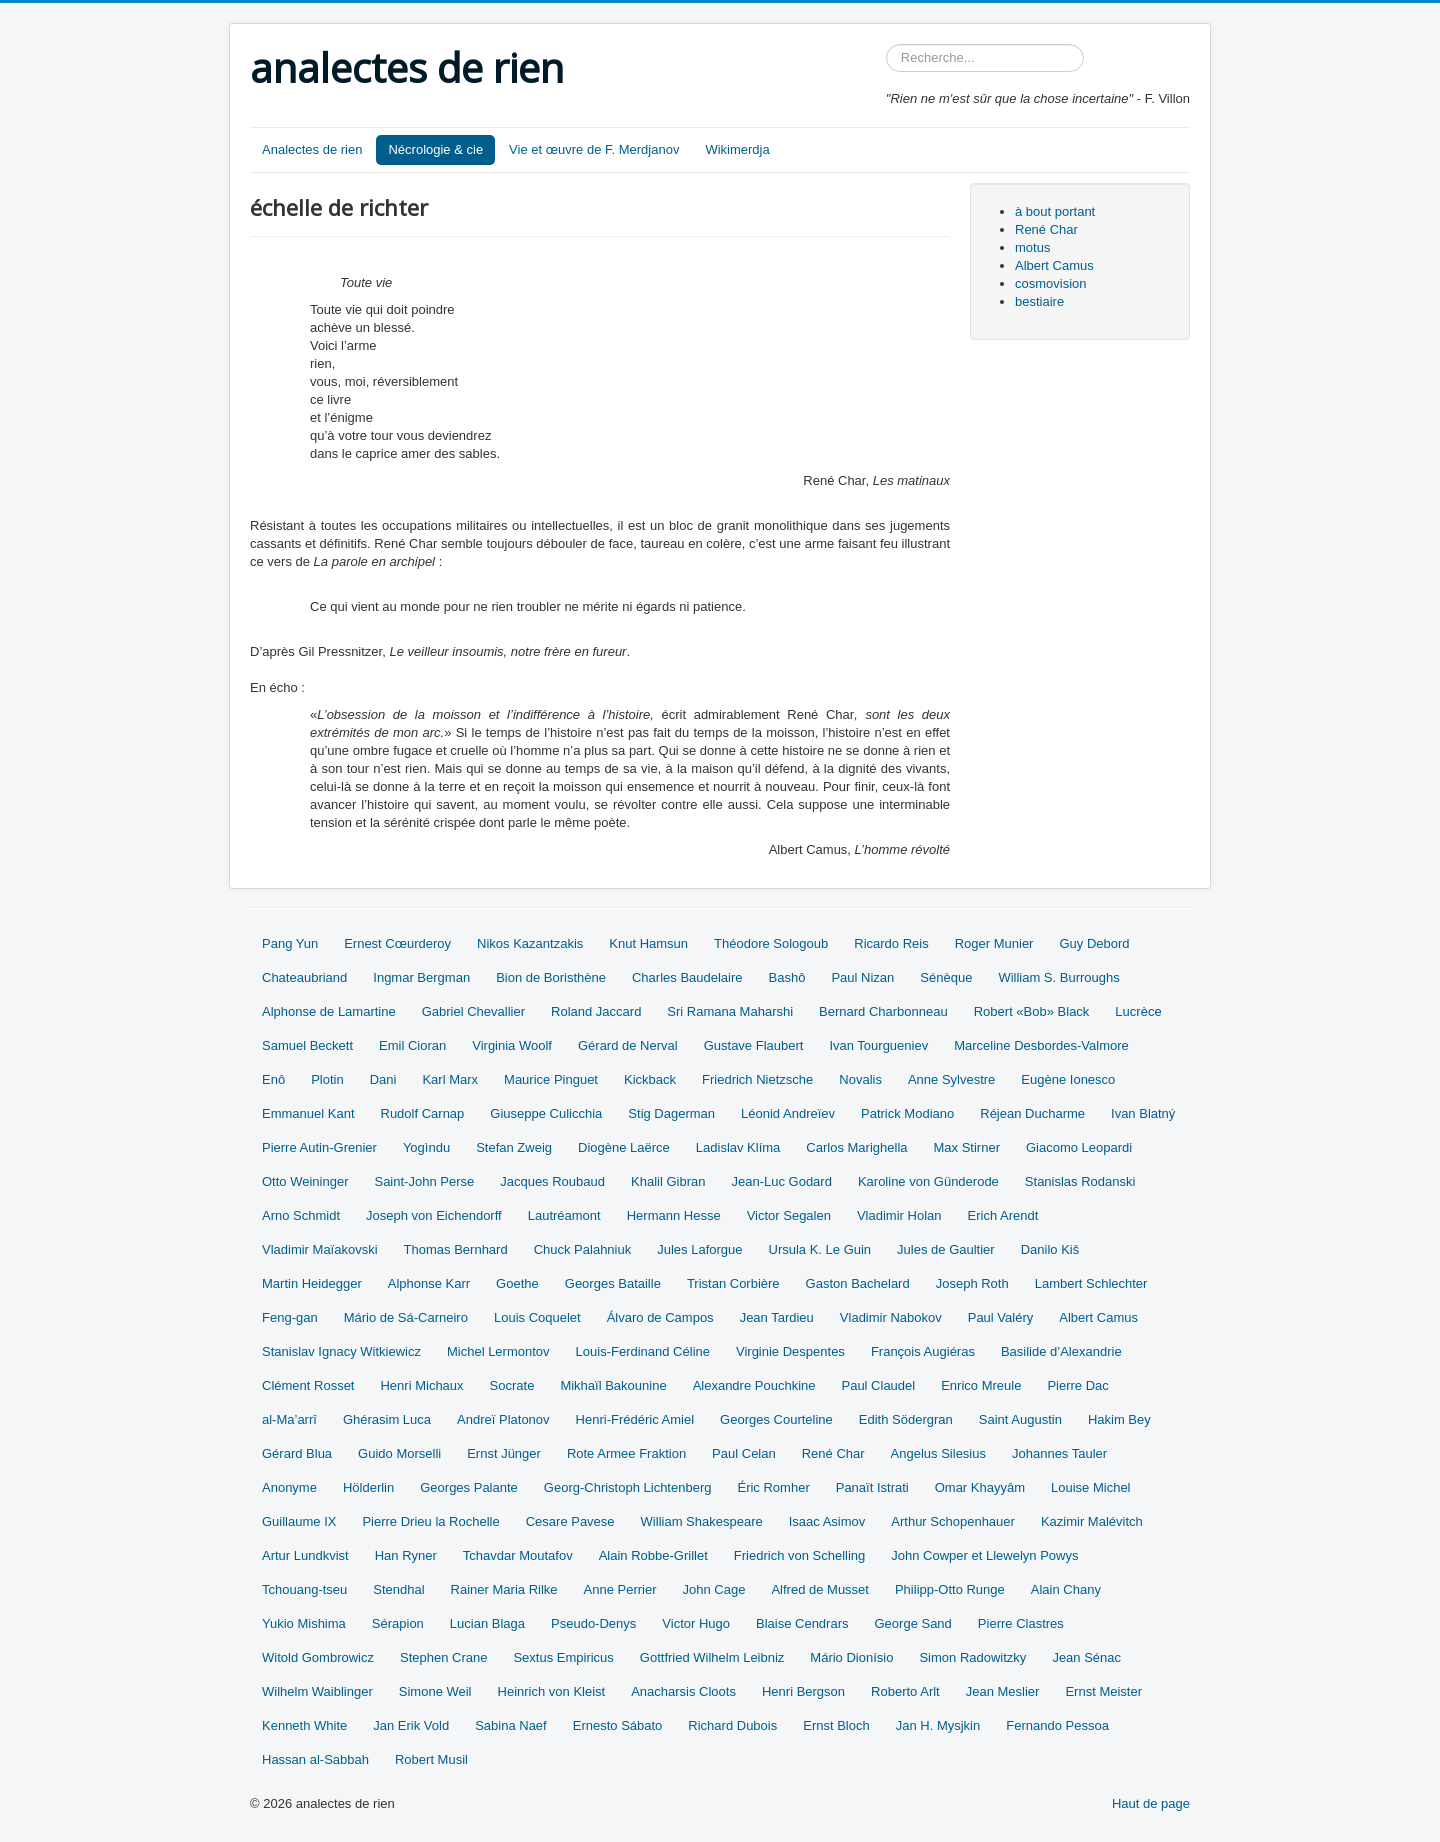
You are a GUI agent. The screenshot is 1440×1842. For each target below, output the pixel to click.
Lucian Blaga (487, 1623)
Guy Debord (1094, 943)
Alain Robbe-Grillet (653, 1555)
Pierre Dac (1077, 1385)
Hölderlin (368, 1487)
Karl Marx (450, 1079)
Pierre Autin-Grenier (319, 1147)
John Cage (714, 1589)
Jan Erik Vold (411, 1725)
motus (1032, 247)
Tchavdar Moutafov (518, 1555)
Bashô (787, 977)
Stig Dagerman (671, 1113)
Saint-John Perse (424, 1181)
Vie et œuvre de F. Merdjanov (594, 149)
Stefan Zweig (514, 1147)
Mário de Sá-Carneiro (406, 1317)
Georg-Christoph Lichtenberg (628, 1487)
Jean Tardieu (777, 1317)
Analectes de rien (312, 149)
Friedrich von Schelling (800, 1555)
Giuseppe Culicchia (546, 1113)
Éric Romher (773, 1487)
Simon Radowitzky (972, 1657)
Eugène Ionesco (1068, 1079)
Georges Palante (469, 1487)
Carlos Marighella (856, 1147)
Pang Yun (290, 943)
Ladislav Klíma (738, 1147)
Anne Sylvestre (951, 1079)
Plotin (327, 1079)
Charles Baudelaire (687, 977)
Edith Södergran (906, 1419)
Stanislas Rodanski (1080, 1181)
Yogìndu (426, 1147)
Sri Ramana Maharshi (730, 1011)
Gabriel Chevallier (473, 1011)
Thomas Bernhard (456, 1249)
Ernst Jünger (504, 1453)
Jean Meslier (1003, 1691)
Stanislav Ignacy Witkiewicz (341, 1351)
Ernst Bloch (836, 1725)
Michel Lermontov (498, 1351)
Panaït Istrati (872, 1487)
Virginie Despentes (790, 1351)
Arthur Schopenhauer (953, 1521)
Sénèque (946, 977)
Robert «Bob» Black (1032, 1011)
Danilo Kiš (1050, 1249)
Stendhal (398, 1589)
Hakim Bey (1119, 1419)
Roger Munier (994, 943)
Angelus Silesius (938, 1453)
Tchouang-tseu (304, 1589)
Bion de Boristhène (551, 977)
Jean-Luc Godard (781, 1181)
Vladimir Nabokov (891, 1317)
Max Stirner (967, 1147)
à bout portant (1055, 211)
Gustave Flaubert (754, 1045)
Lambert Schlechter (1091, 1283)
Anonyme (289, 1487)
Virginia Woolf (512, 1045)
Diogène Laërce (624, 1147)
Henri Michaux (421, 1385)
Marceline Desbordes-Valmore (1041, 1045)
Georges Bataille (613, 1283)
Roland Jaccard (596, 1011)
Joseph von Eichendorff (434, 1215)
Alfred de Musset (820, 1589)
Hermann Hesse (674, 1215)
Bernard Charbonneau (883, 1011)
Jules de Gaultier (946, 1249)
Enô (273, 1079)
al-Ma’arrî (289, 1419)
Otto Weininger (305, 1181)
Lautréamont (564, 1215)
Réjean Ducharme (1032, 1113)
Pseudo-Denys (593, 1623)
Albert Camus (1054, 265)
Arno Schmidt (301, 1215)
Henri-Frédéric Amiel (635, 1419)
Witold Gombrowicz (318, 1657)
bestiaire (1039, 301)
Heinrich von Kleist (552, 1691)
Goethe (517, 1283)
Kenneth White (304, 1725)
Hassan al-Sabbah (315, 1759)
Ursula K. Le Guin (820, 1249)
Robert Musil (431, 1759)
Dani (383, 1079)
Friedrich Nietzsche (757, 1079)
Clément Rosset (308, 1385)
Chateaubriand (304, 977)
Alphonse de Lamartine (329, 1011)
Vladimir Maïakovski (320, 1249)
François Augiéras (923, 1351)
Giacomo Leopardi (1079, 1147)
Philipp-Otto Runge (950, 1589)
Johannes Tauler (1059, 1453)
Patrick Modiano (907, 1113)
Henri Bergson (803, 1691)
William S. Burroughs (1058, 977)
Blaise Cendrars (802, 1623)
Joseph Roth (972, 1283)
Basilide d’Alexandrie (1061, 1351)
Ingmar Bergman (421, 977)
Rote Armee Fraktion (626, 1453)
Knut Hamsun (648, 943)
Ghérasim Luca (387, 1419)
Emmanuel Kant (308, 1113)
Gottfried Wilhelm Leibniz (712, 1657)
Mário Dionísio (851, 1657)
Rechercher (886, 44)
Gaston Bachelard (858, 1283)
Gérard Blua (297, 1453)
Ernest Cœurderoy (397, 943)
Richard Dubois (732, 1725)
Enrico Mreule (981, 1385)
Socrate (512, 1385)
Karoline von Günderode (928, 1181)
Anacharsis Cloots (683, 1691)
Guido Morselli (399, 1453)
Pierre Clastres (1021, 1623)
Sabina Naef (511, 1725)
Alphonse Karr (429, 1283)
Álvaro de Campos (660, 1317)
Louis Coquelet (537, 1317)
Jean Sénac (1086, 1657)
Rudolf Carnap (423, 1113)
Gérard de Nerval (628, 1045)
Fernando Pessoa (1057, 1725)
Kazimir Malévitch (1092, 1521)
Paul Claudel (878, 1385)
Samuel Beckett (307, 1045)
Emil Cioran (412, 1045)
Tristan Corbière (733, 1283)
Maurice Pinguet (551, 1079)
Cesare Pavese (570, 1521)
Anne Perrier (620, 1589)
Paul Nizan (862, 977)
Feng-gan (290, 1317)
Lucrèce (1138, 1011)
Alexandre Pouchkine (754, 1385)
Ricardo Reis (891, 943)
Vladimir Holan (899, 1215)
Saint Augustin (1020, 1419)
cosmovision (1051, 283)
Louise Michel (1091, 1487)
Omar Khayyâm (980, 1487)
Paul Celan (744, 1453)
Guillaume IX (299, 1521)
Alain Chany (1066, 1589)
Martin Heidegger (312, 1283)
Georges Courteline (776, 1419)
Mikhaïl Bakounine (613, 1385)
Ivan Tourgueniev (878, 1045)
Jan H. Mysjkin (938, 1725)
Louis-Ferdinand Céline (643, 1351)
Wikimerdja (737, 149)
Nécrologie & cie (435, 149)
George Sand (913, 1623)
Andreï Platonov (503, 1419)
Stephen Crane (443, 1657)
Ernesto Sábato (618, 1725)
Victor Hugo (696, 1623)
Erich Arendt (1003, 1215)
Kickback (650, 1079)
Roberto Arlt (905, 1691)
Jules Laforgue (699, 1249)
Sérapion (398, 1623)
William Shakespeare (702, 1521)
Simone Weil (435, 1691)
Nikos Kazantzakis (530, 943)
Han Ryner (406, 1555)
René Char (1046, 229)
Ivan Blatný (1143, 1113)
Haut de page (1151, 1803)
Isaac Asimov (827, 1521)
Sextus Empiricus (563, 1657)
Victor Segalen (789, 1215)
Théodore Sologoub (771, 943)
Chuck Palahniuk (583, 1249)
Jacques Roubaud (552, 1181)
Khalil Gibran (668, 1181)
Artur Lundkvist (305, 1555)
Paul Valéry (1001, 1317)
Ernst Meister (1103, 1691)
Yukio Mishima (304, 1623)
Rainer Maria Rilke (504, 1589)
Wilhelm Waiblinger (317, 1691)
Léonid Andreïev (788, 1113)
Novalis (860, 1079)
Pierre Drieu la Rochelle (430, 1521)
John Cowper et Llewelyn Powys (984, 1555)
